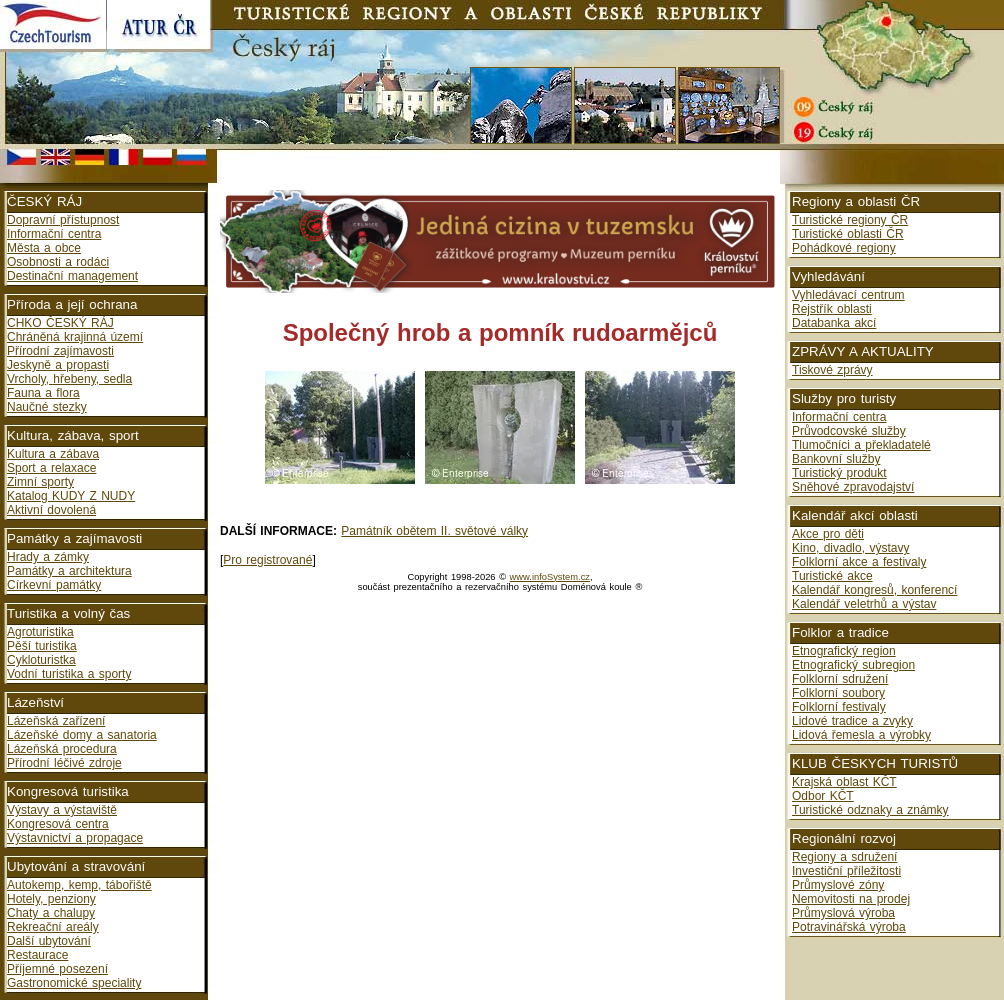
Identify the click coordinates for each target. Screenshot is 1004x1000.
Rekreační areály (53, 927)
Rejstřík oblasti (832, 309)
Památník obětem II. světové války (434, 531)
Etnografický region (844, 651)
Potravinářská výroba (849, 927)
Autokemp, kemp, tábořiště (79, 885)
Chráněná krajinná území (75, 337)
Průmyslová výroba (843, 913)
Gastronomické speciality (74, 983)
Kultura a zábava (53, 454)
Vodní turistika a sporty (69, 674)
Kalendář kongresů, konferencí (874, 590)
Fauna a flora (43, 393)
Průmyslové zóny (838, 885)
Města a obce (44, 248)
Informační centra (54, 234)
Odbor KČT (823, 796)
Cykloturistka (41, 660)
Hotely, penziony (51, 899)
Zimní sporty (40, 482)
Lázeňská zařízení (56, 721)
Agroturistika (40, 632)
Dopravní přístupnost (63, 220)
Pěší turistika (42, 646)
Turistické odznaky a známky (870, 810)
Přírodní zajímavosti (60, 351)
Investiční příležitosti (846, 871)
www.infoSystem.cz (550, 577)
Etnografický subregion (853, 665)
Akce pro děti (828, 534)
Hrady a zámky (48, 557)
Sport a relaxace (51, 468)
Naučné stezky (47, 407)
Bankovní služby (836, 459)
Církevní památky (54, 585)
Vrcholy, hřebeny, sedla (69, 379)
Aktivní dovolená (51, 510)
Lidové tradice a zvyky (852, 721)
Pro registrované (267, 560)
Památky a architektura (69, 571)
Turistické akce (832, 576)
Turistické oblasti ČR (848, 234)
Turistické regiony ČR (850, 220)
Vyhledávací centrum (848, 295)
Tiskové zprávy (832, 370)
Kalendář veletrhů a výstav (864, 604)
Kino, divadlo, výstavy (850, 548)
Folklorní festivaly (839, 707)
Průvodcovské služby (849, 431)
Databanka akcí (834, 323)
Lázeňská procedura (62, 749)
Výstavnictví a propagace (75, 838)
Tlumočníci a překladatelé (861, 445)
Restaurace (37, 955)
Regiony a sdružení (844, 857)
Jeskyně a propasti (58, 365)
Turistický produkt (839, 473)
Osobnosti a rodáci (58, 262)
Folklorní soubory (838, 693)
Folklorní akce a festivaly (859, 562)
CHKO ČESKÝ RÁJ (60, 323)
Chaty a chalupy (51, 913)
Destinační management (72, 276)
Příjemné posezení (57, 969)
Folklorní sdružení (840, 679)
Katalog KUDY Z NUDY (71, 496)
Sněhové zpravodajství (853, 487)
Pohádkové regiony (844, 248)
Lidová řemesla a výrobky (861, 735)
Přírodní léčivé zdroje (64, 763)
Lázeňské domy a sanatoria (82, 735)
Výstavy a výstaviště (62, 810)
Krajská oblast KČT (844, 782)
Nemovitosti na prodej (851, 899)
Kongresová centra (58, 824)
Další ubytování (49, 941)
